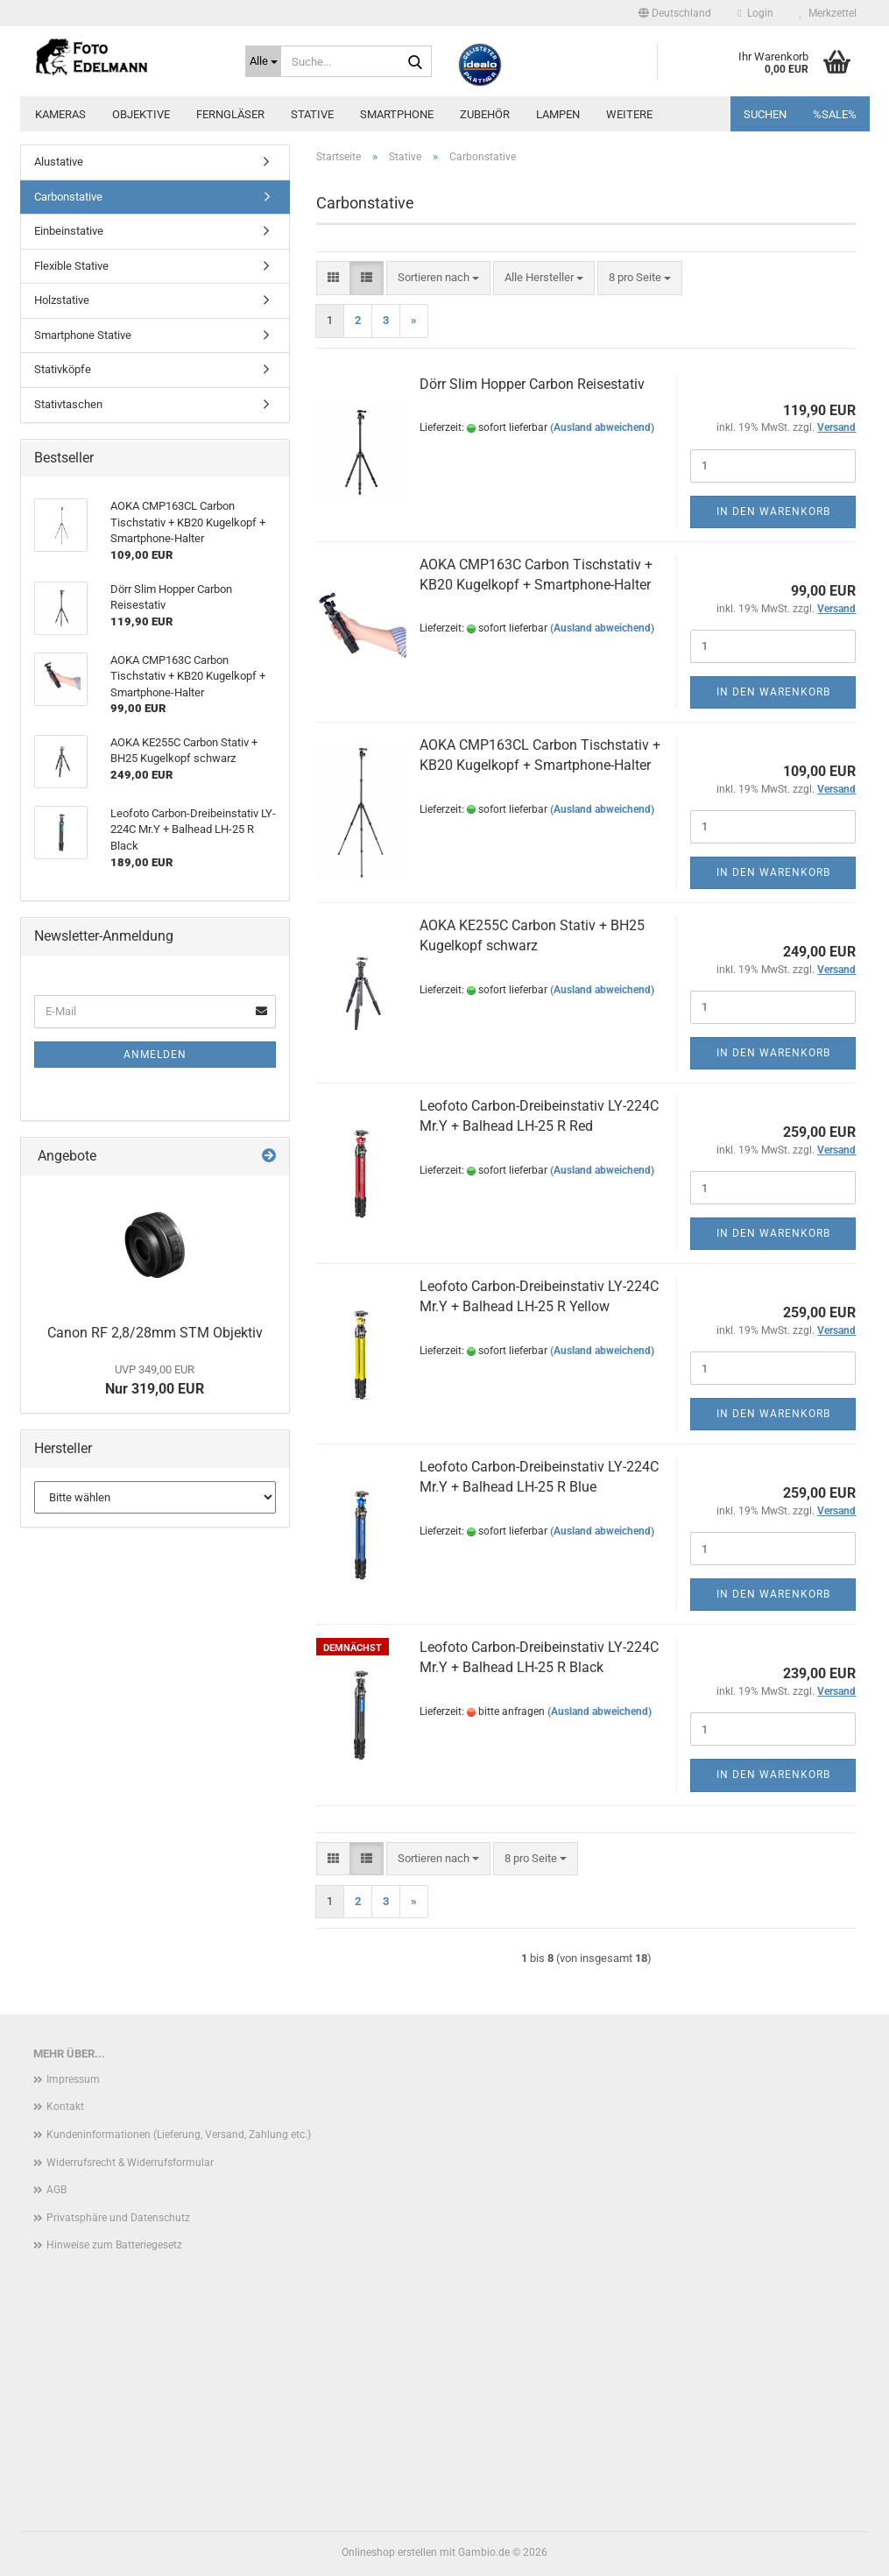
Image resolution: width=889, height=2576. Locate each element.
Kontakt (65, 2106)
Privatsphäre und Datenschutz (118, 2218)
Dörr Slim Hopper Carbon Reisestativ (532, 384)
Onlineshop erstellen (389, 2552)
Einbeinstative (68, 230)
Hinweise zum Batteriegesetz (114, 2245)
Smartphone (397, 114)
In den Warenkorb (773, 511)
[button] (674, 13)
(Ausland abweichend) (602, 427)
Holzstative (61, 300)
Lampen (558, 114)
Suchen (765, 114)
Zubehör (485, 114)
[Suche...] (263, 61)
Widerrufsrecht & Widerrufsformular (130, 2162)
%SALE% (835, 114)
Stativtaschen (68, 404)
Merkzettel (828, 13)
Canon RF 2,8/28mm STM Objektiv (155, 1332)
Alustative (58, 161)
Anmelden (155, 1054)
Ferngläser (230, 114)
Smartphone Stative (82, 335)
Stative (312, 114)
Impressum (73, 2079)
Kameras (60, 114)
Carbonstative (68, 196)
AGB (56, 2190)
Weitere (629, 114)
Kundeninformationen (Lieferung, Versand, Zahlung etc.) (178, 2134)
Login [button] (755, 13)
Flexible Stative (71, 265)
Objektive (141, 114)
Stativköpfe (62, 369)
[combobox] (438, 278)
